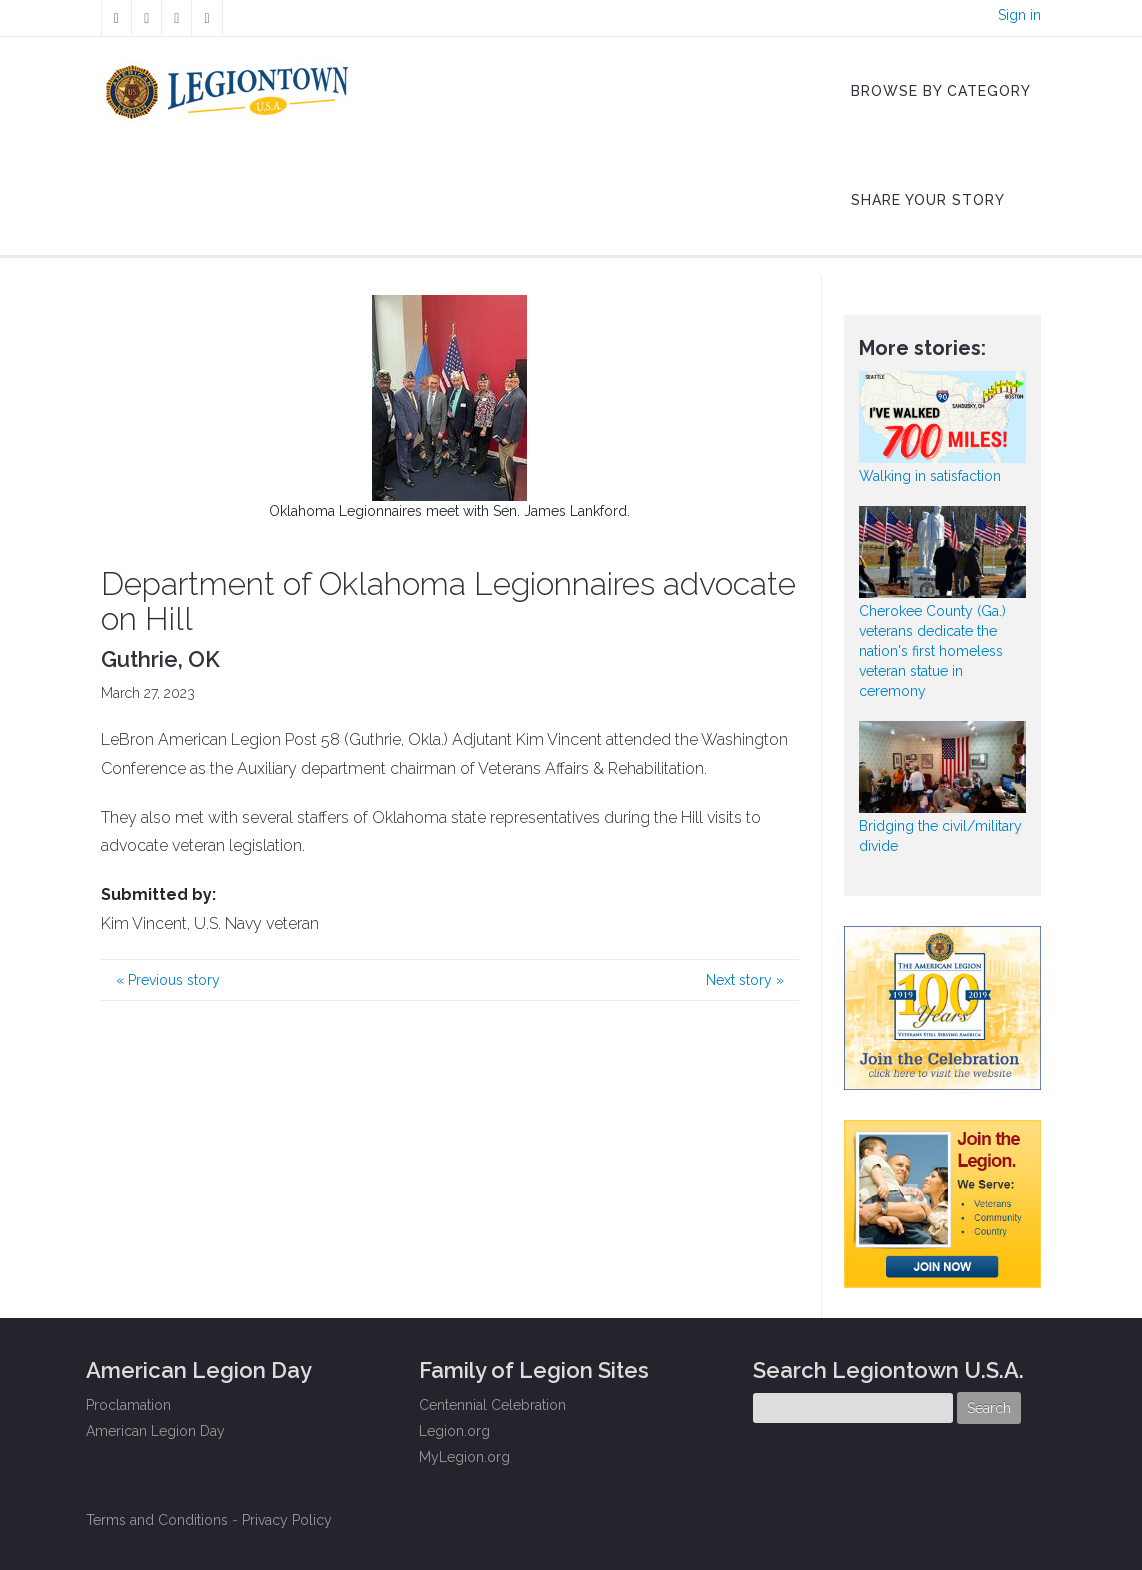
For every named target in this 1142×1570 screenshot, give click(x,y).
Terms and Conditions (157, 1520)
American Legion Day (155, 1431)
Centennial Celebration (492, 1405)
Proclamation (128, 1405)
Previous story (168, 980)
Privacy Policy (287, 1520)
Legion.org (454, 1431)
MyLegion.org (464, 1457)
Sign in (1019, 15)
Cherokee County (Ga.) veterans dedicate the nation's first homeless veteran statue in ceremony (932, 651)
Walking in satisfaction (930, 476)
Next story (745, 980)
